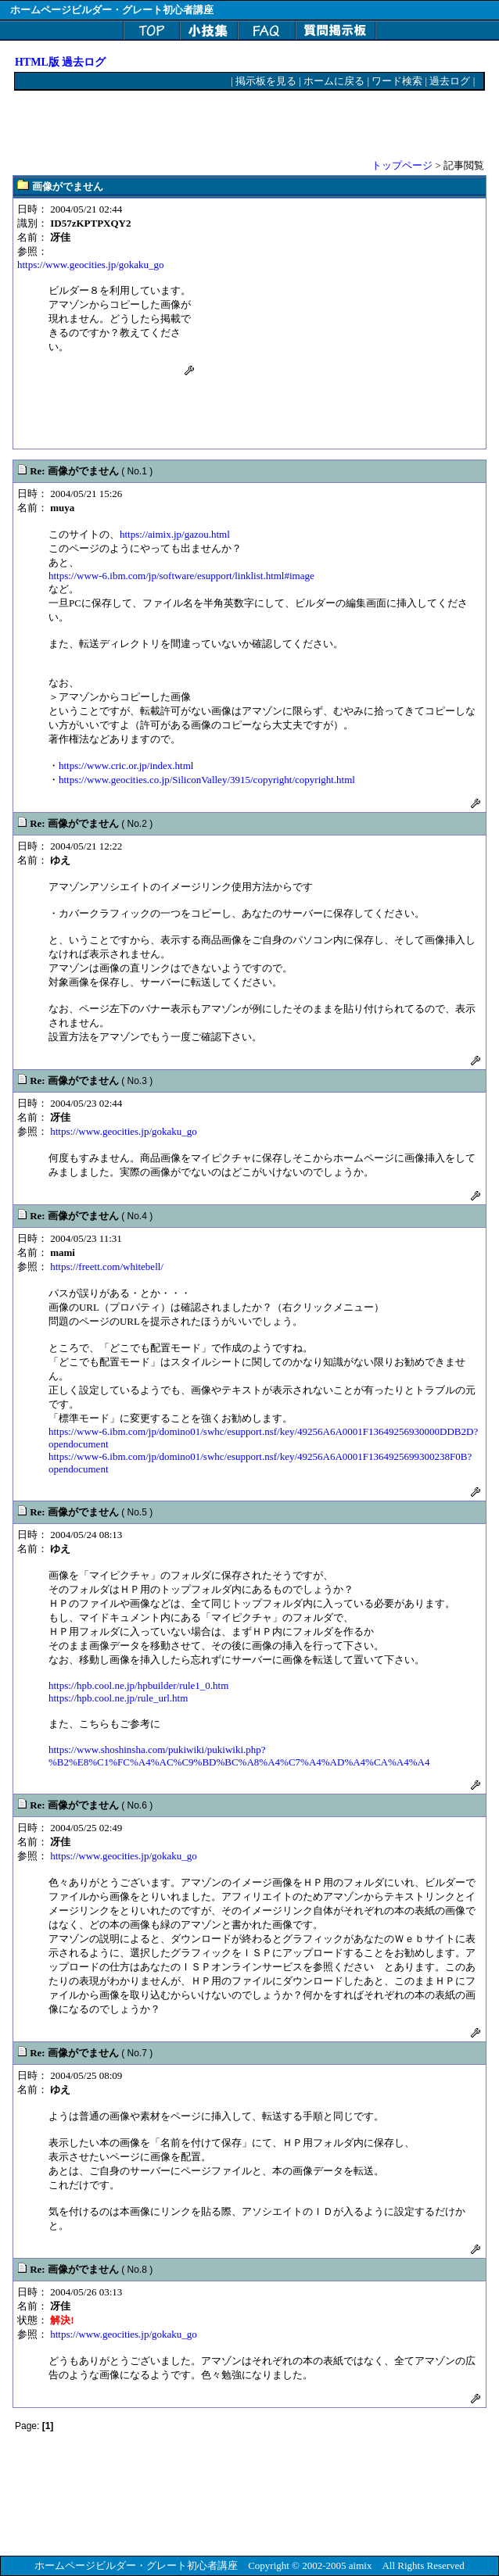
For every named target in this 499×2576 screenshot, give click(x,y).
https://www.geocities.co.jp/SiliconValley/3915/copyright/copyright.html (207, 779)
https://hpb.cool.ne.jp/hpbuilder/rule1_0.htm (138, 1685)
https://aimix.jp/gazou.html (175, 534)
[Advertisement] (198, 118)
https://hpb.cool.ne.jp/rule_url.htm (118, 1698)
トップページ (402, 165)
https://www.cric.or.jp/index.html (126, 765)
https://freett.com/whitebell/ (106, 1266)
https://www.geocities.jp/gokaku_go (90, 264)
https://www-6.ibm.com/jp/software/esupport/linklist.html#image (181, 575)
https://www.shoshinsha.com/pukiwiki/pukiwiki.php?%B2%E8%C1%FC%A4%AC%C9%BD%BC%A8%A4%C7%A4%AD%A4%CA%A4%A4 (238, 1756)
